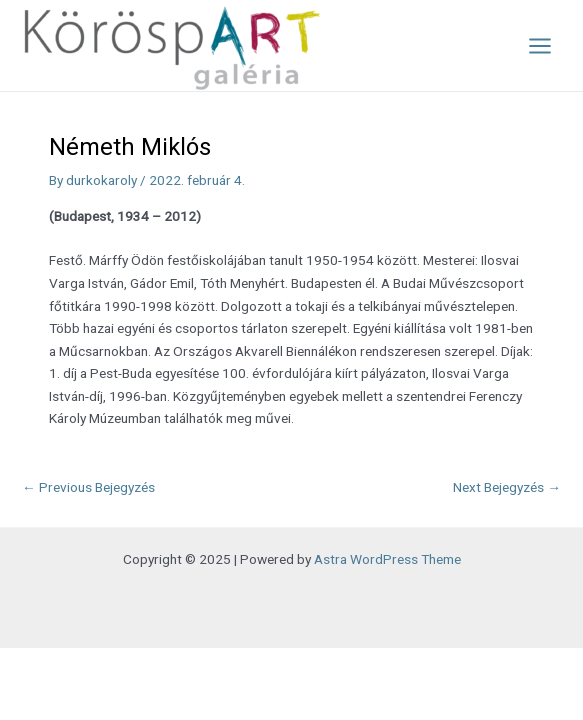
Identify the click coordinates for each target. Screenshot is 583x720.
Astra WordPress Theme (387, 559)
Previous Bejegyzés (88, 487)
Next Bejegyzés (507, 487)
